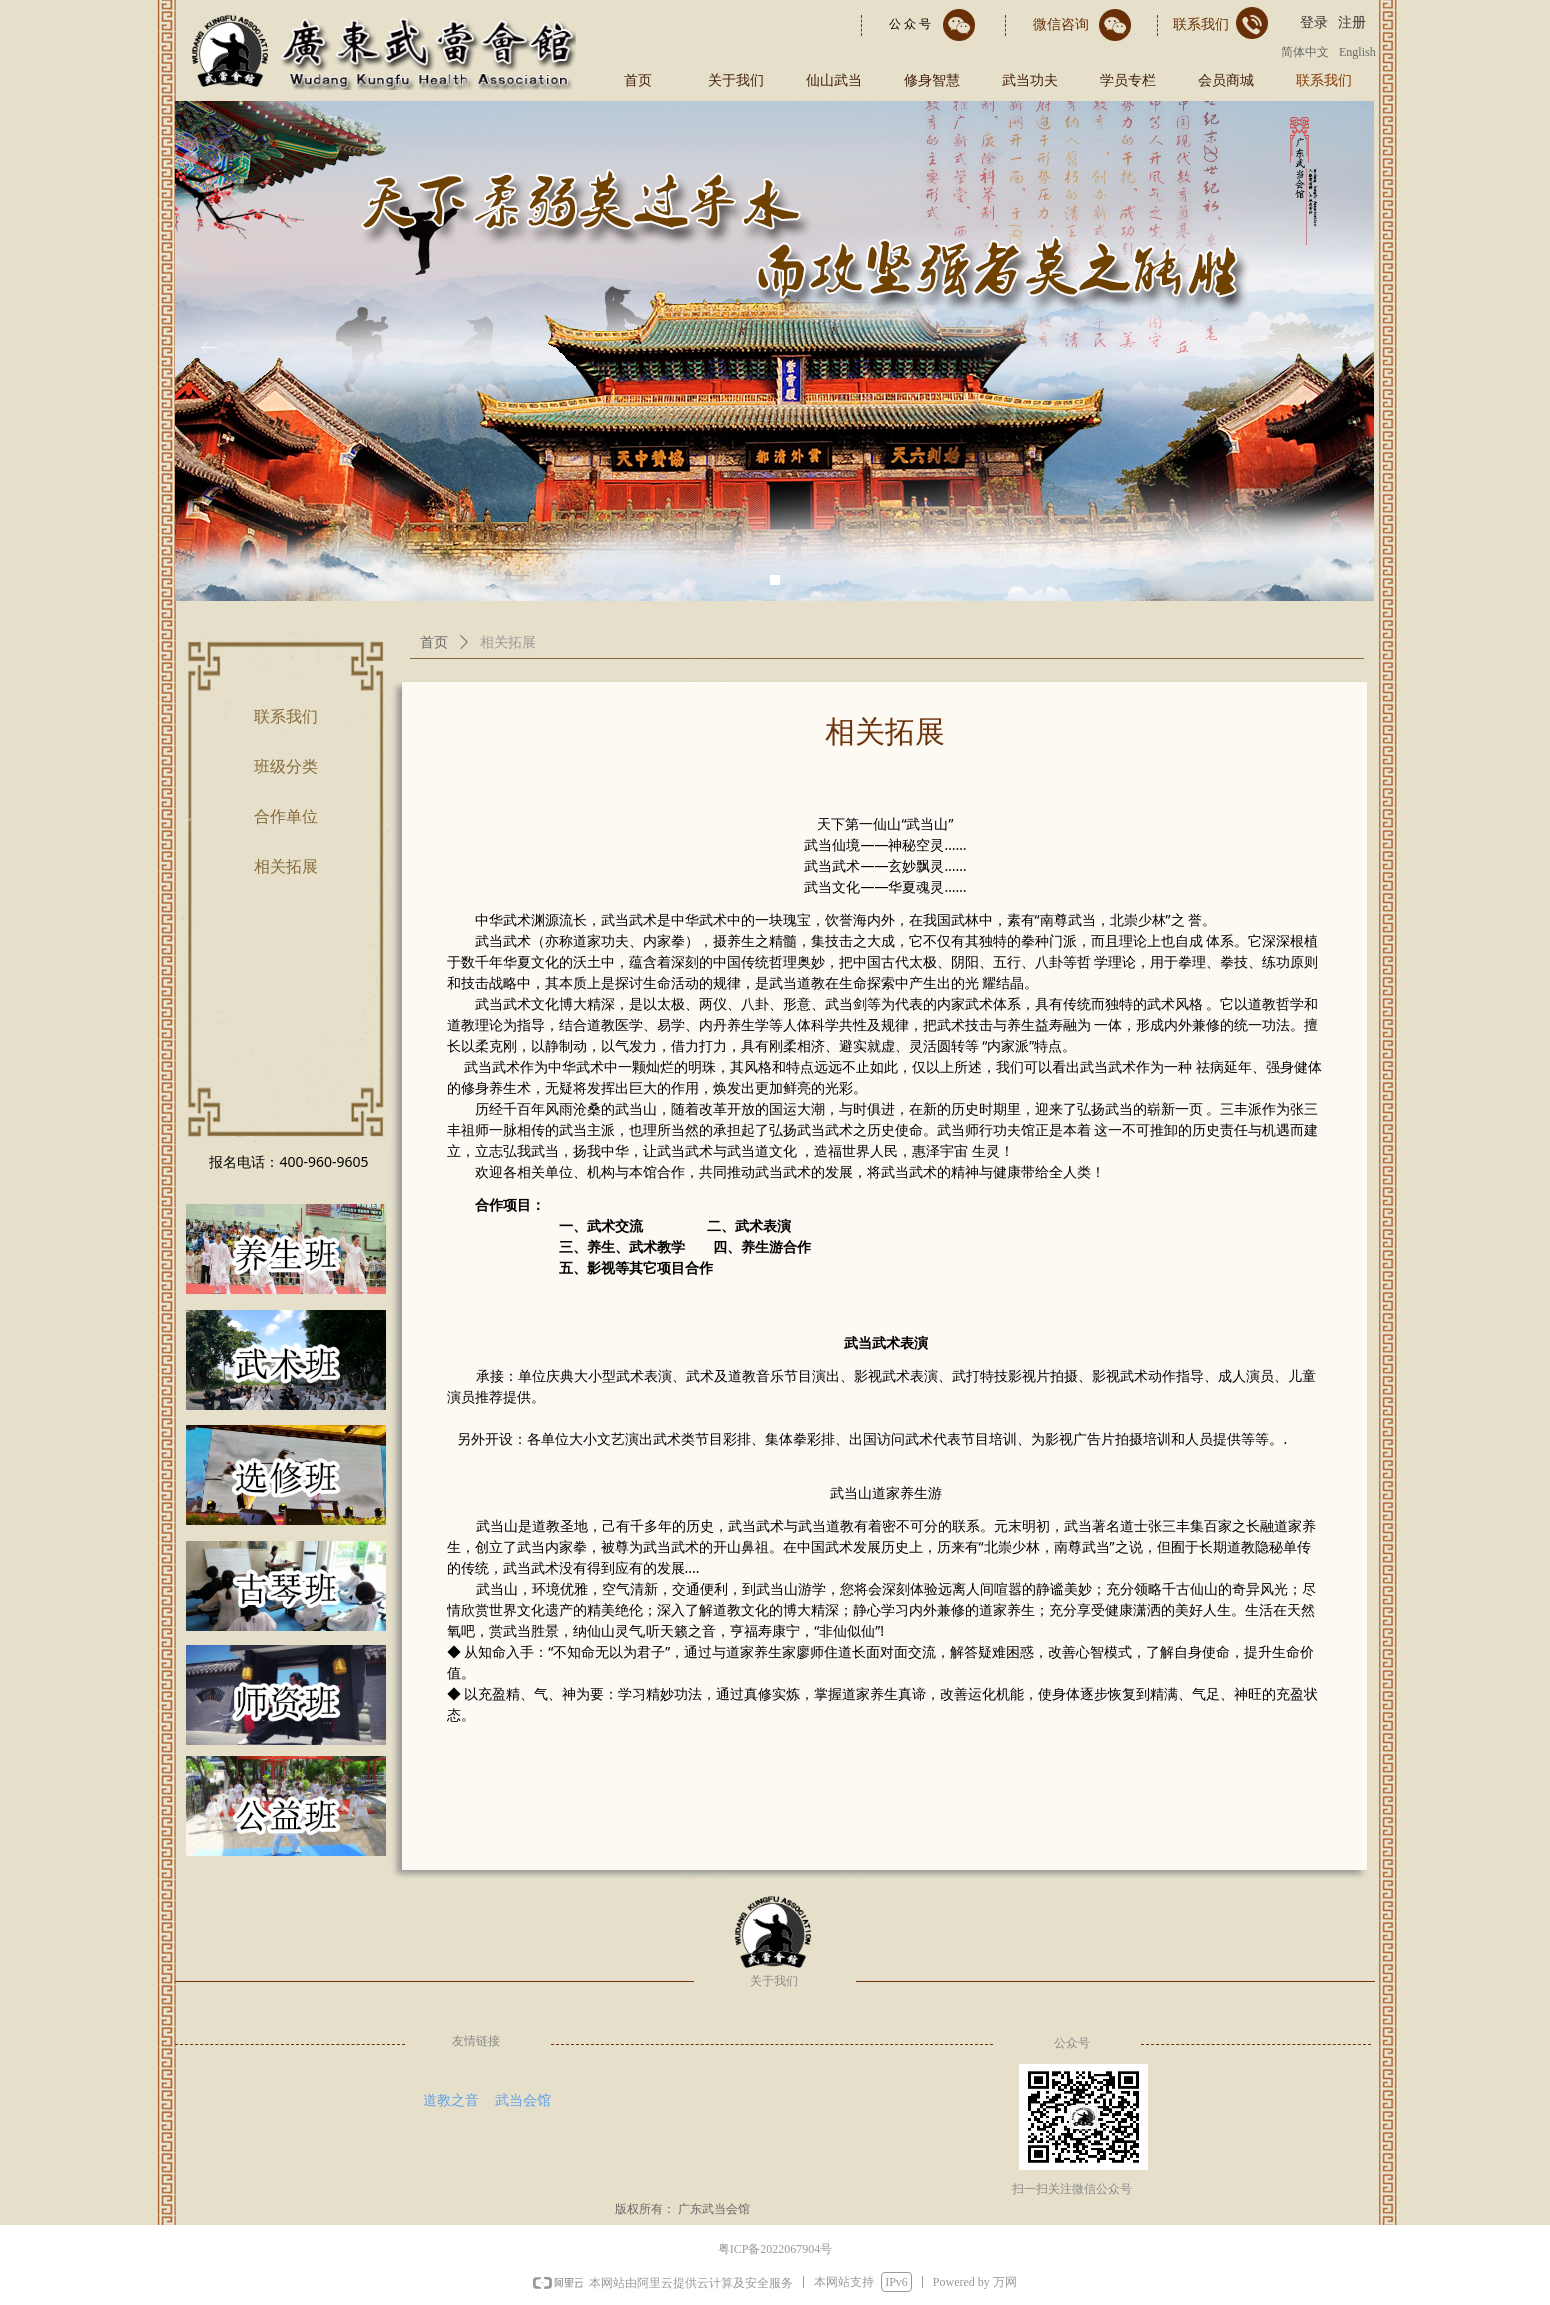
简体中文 (1305, 52)
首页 (434, 642)
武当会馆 (523, 2100)
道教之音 (451, 2100)
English (1357, 52)
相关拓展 (508, 642)
